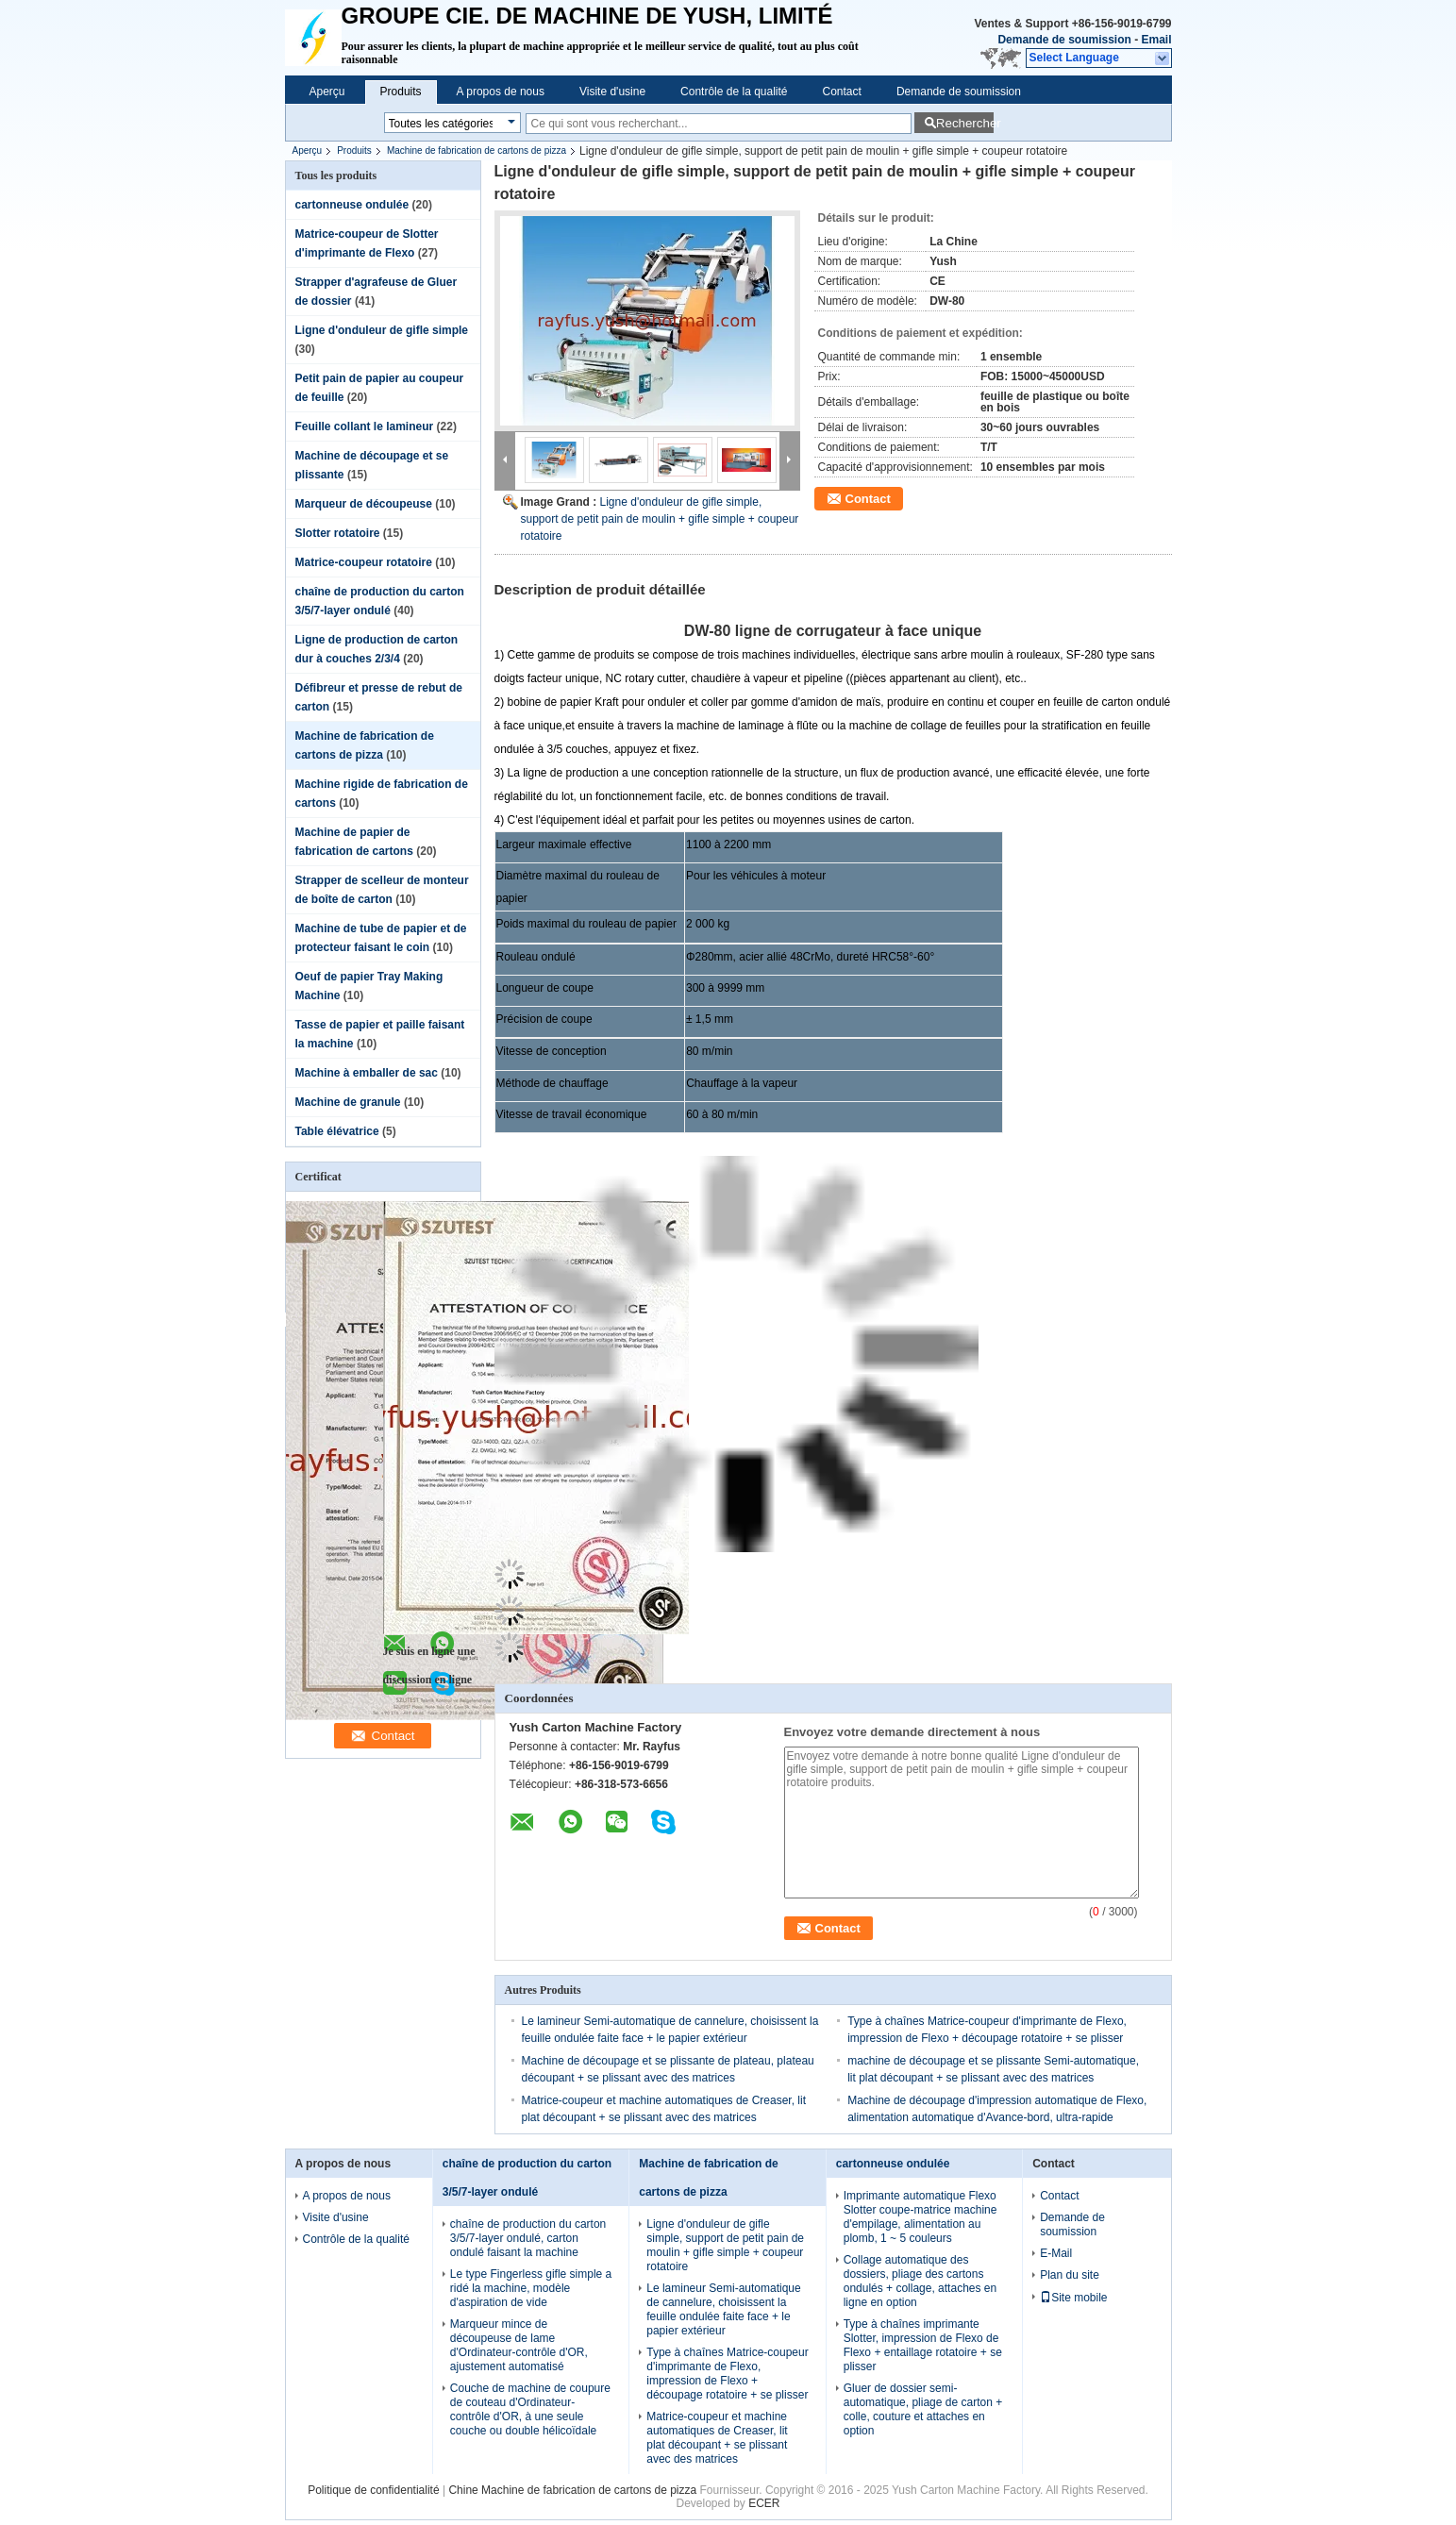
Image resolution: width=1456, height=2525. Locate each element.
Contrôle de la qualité (733, 91)
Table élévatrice (337, 1131)
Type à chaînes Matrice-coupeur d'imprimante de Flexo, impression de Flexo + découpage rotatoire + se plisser (727, 2373)
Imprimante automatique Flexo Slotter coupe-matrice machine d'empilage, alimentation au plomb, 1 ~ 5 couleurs (920, 2217)
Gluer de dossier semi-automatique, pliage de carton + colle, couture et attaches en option (923, 2409)
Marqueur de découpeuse (363, 503)
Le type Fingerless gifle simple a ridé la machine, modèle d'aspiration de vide (530, 2288)
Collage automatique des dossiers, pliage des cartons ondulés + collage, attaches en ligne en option (920, 2281)
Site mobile (1073, 2297)
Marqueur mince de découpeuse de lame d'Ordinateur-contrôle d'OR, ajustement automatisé (519, 2345)
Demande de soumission (1063, 39)
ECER (763, 2503)
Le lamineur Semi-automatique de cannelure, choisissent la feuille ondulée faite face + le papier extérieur (723, 2309)
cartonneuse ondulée (352, 204)
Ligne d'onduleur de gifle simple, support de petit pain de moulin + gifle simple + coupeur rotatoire (660, 519)
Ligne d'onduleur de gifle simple (382, 330)
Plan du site (1069, 2275)
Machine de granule (348, 1102)
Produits (401, 91)
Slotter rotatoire (337, 533)
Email (1156, 39)
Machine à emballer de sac (366, 1072)
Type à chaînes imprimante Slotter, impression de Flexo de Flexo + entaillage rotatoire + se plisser (923, 2345)
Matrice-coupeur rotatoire (363, 562)
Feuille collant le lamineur (364, 426)
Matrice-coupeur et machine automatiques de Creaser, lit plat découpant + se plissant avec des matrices (716, 2438)
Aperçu (327, 91)
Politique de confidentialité (373, 2490)
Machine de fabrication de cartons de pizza (476, 150)
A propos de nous (500, 91)
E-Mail (1056, 2253)
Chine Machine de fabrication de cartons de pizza (572, 2490)
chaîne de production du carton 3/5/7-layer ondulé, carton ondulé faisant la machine (528, 2238)
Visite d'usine (612, 91)
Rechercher (965, 123)
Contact (842, 91)
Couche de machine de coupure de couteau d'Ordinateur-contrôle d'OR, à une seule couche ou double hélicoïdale (530, 2409)
